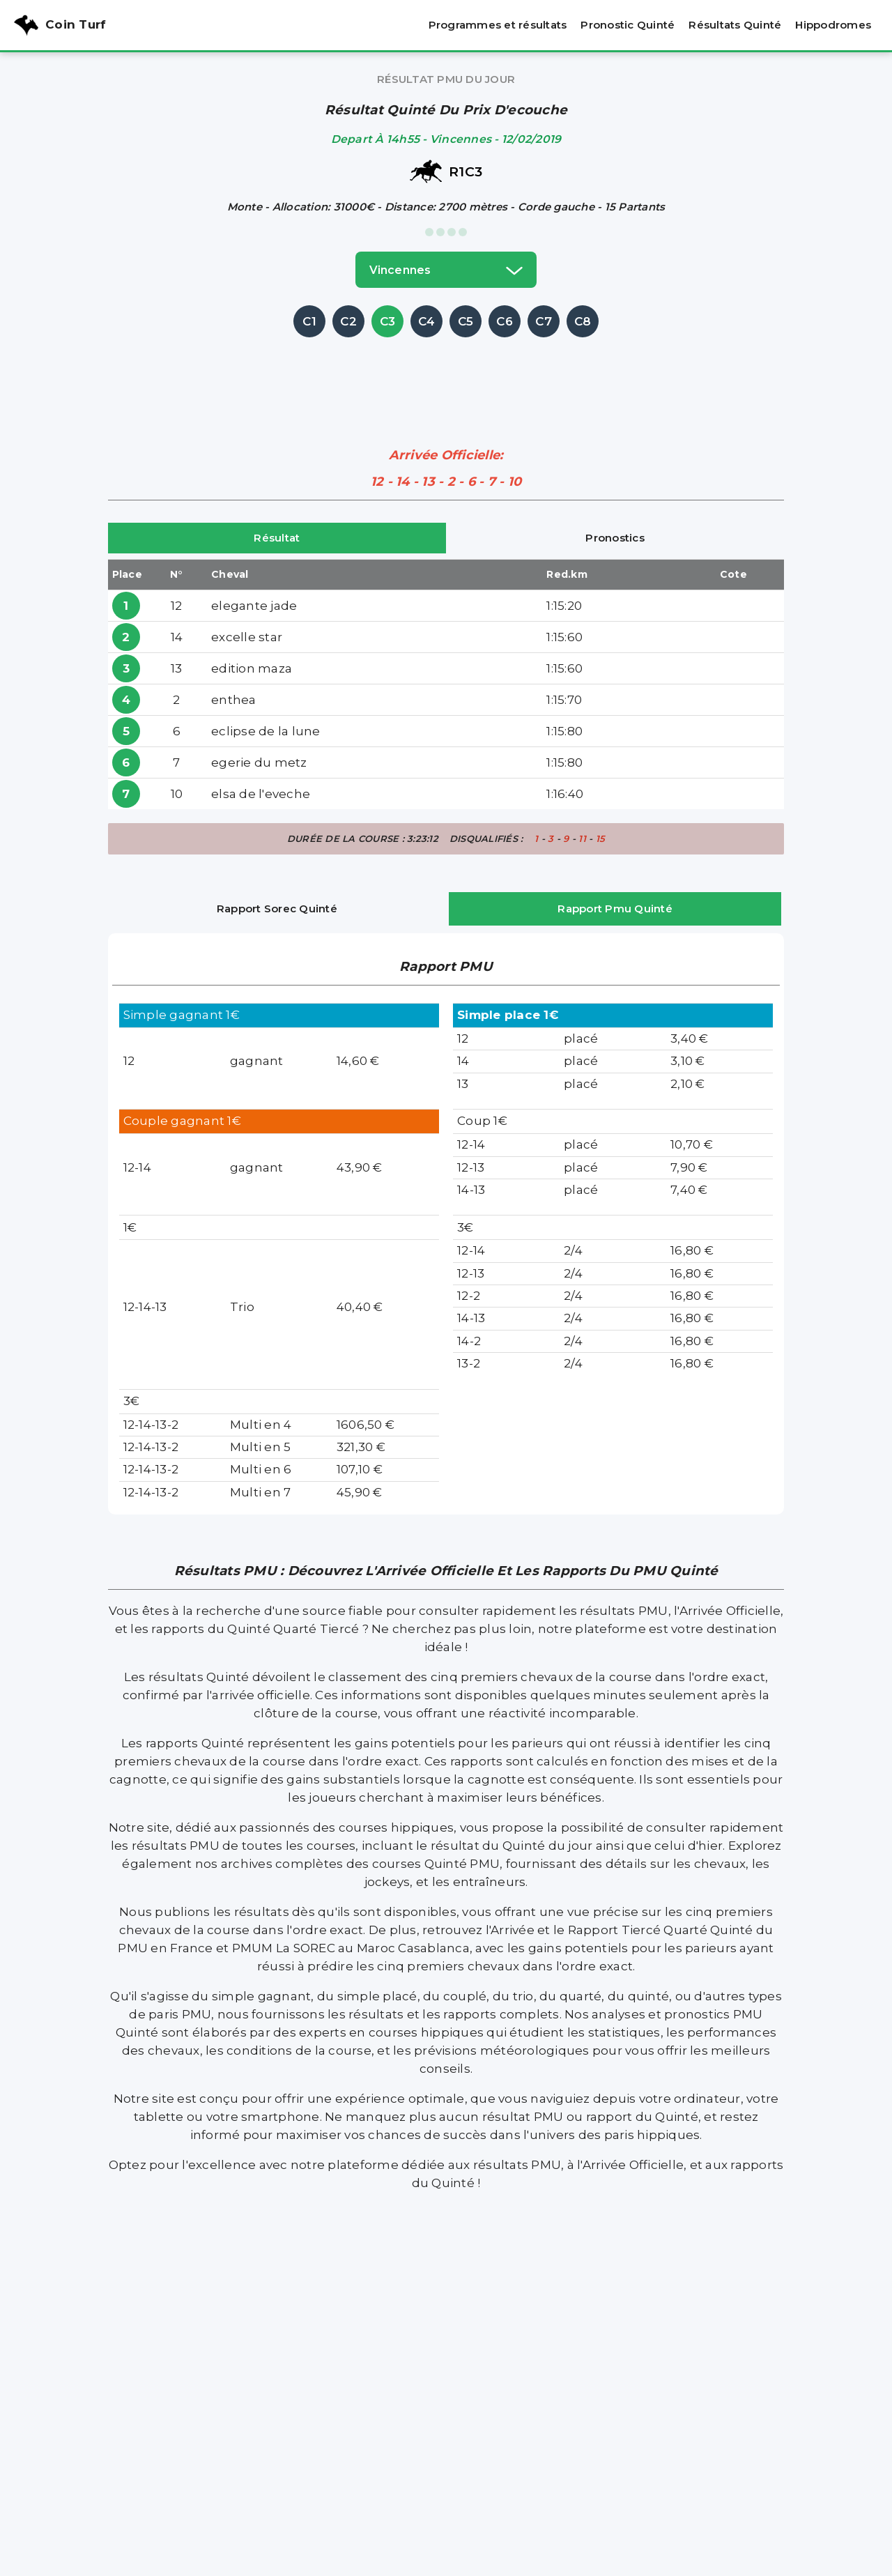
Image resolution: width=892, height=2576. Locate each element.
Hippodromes (833, 24)
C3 (388, 321)
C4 (427, 321)
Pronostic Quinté (627, 24)
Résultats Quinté (735, 24)
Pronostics (615, 537)
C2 (348, 321)
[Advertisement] (446, 372)
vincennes (446, 269)
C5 (466, 321)
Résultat (277, 537)
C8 (583, 321)
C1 (309, 321)
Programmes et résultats (498, 24)
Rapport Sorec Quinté (277, 908)
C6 (504, 321)
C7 (543, 321)
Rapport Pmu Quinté (615, 908)
